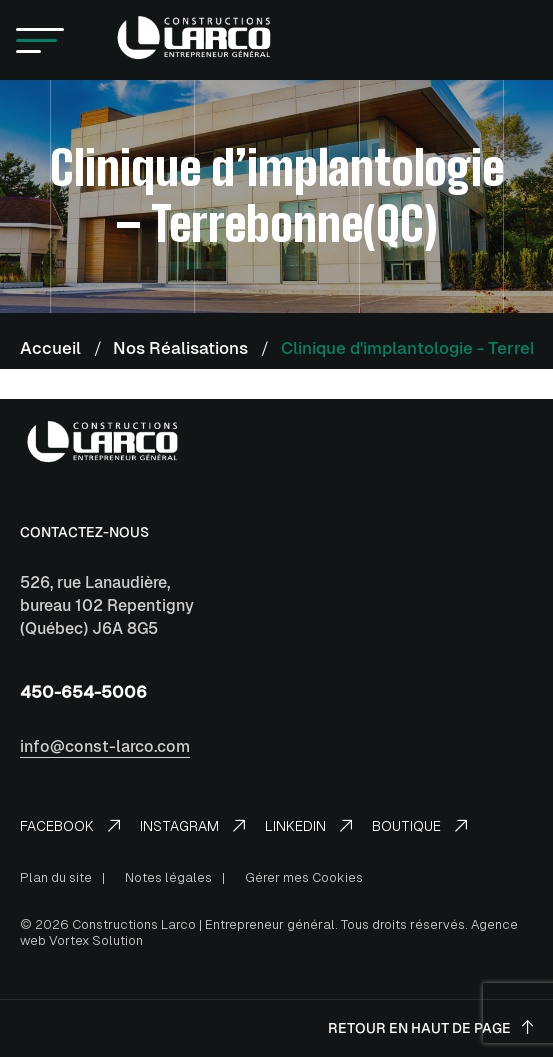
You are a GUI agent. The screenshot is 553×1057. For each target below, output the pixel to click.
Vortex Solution (96, 940)
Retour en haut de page (430, 1028)
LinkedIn (308, 826)
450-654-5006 (83, 692)
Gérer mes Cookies (304, 877)
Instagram (192, 826)
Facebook (70, 826)
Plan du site (56, 877)
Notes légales (168, 877)
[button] (40, 40)
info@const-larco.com (105, 746)
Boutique (419, 826)
